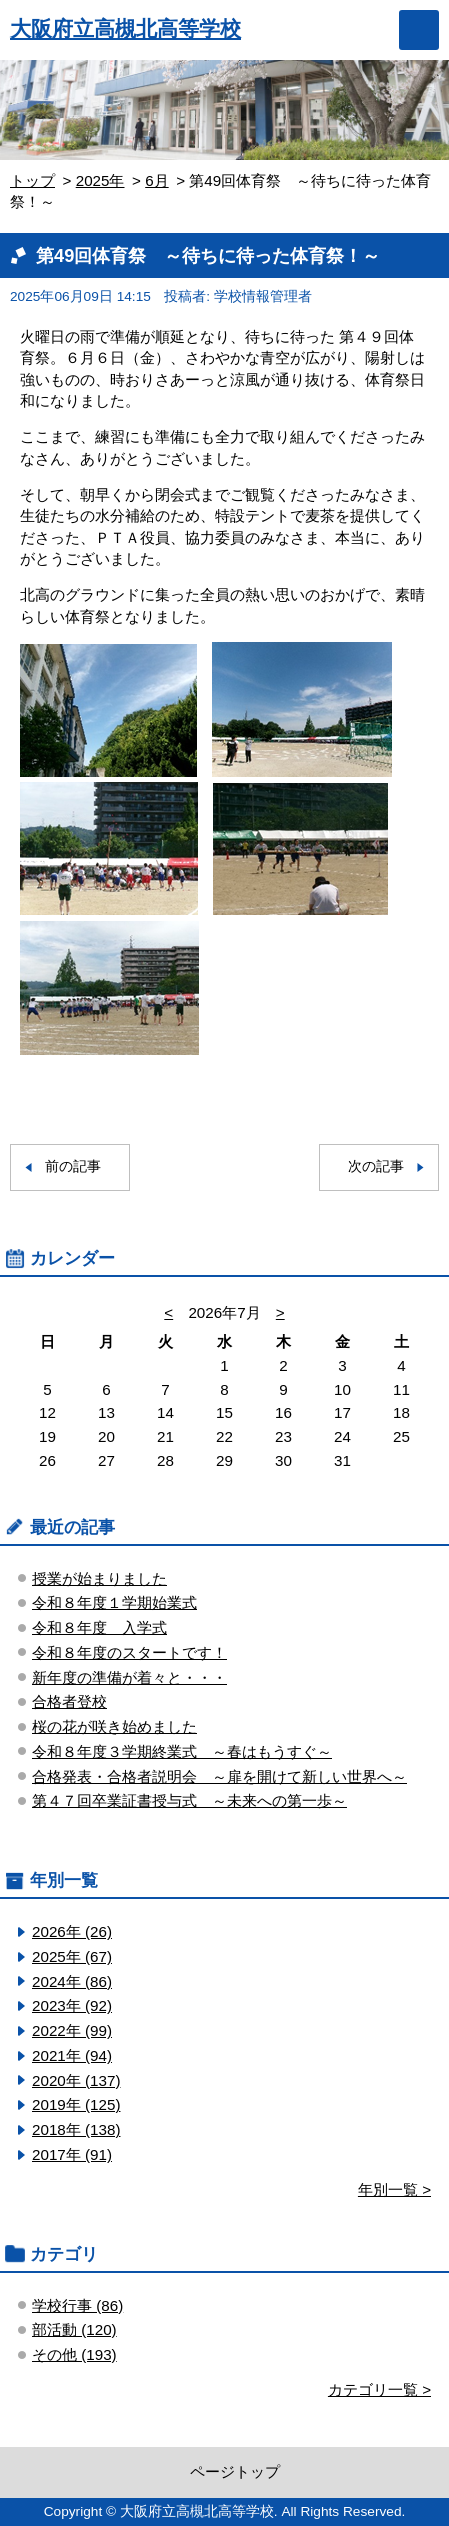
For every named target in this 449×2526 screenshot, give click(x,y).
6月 (156, 180)
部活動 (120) (74, 2329)
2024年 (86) (72, 1981)
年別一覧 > (394, 2189)
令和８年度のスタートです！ (129, 1652)
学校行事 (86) (77, 2305)
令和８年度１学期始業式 (114, 1602)
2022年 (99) (72, 2030)
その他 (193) (74, 2354)
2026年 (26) (72, 1931)
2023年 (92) (72, 2005)
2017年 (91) (72, 2154)
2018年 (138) (76, 2129)
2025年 (100, 180)
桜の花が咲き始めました (114, 1726)
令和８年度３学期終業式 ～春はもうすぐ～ (182, 1751)
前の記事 (73, 1166)
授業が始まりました (99, 1578)
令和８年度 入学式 (99, 1627)
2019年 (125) (76, 2104)
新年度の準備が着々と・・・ (129, 1677)
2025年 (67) (72, 1956)
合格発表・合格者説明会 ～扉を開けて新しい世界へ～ (219, 1776)
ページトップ (235, 2471)
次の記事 (376, 1166)
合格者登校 (69, 1701)
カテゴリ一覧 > (379, 2389)
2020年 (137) (76, 2080)
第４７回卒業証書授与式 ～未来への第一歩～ (189, 1800)
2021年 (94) (72, 2055)
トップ (32, 180)
